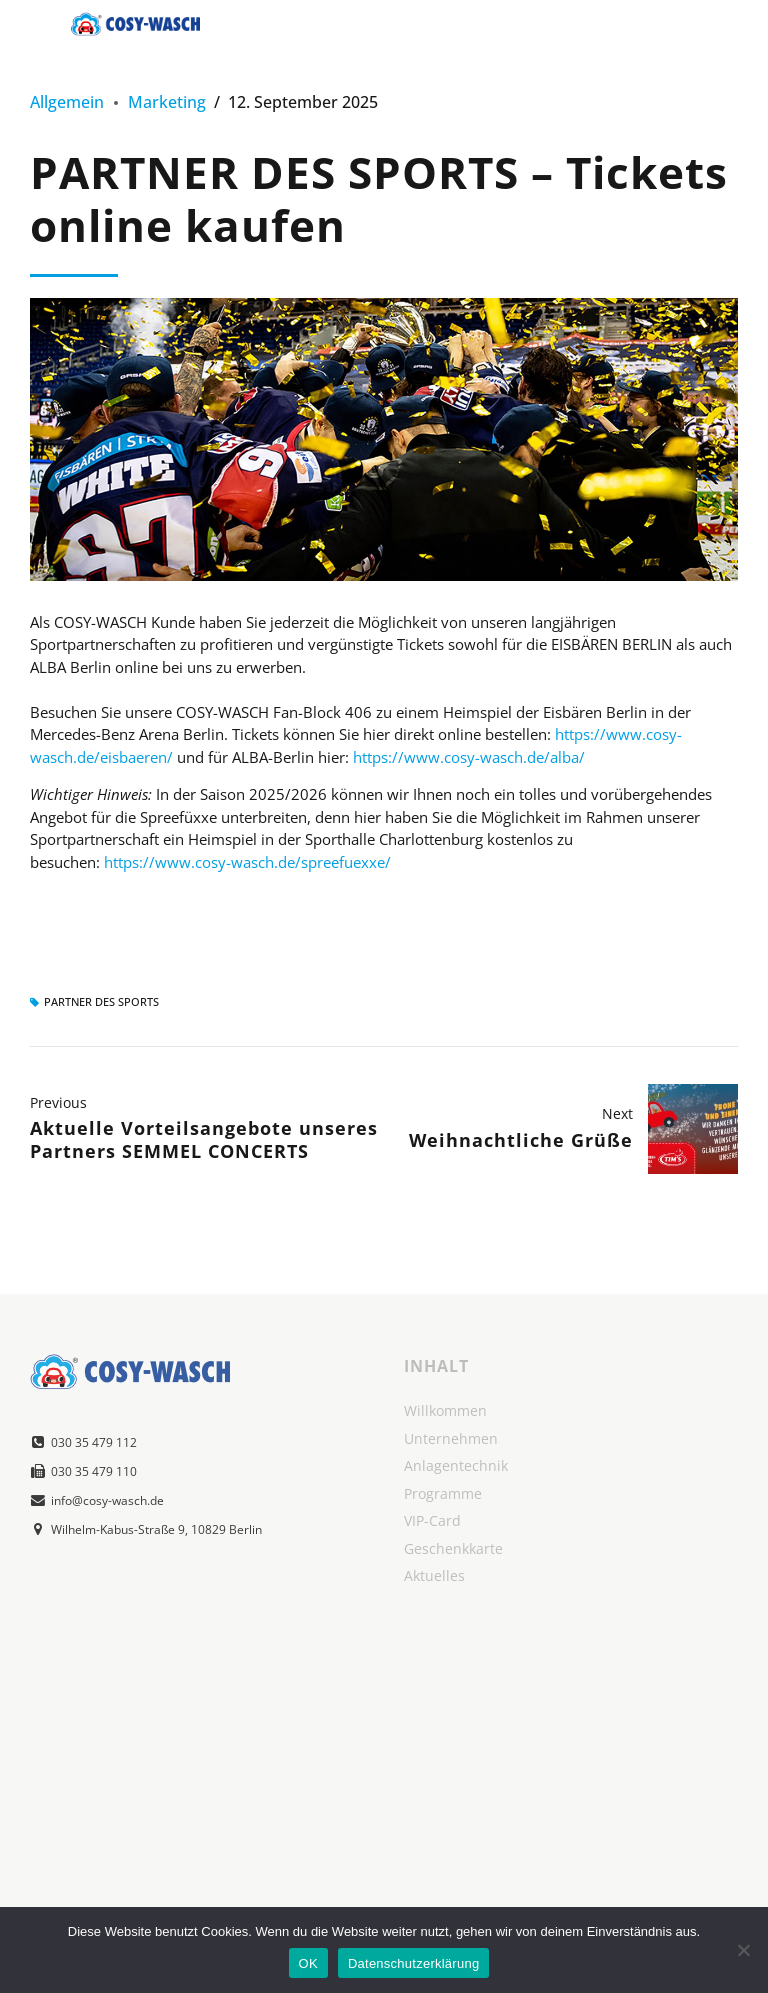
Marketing (167, 102)
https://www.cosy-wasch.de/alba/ (469, 757)
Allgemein (67, 102)
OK (308, 1963)
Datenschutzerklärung (413, 1963)
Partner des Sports (101, 1003)
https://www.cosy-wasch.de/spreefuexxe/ (247, 862)
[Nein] (743, 1950)
